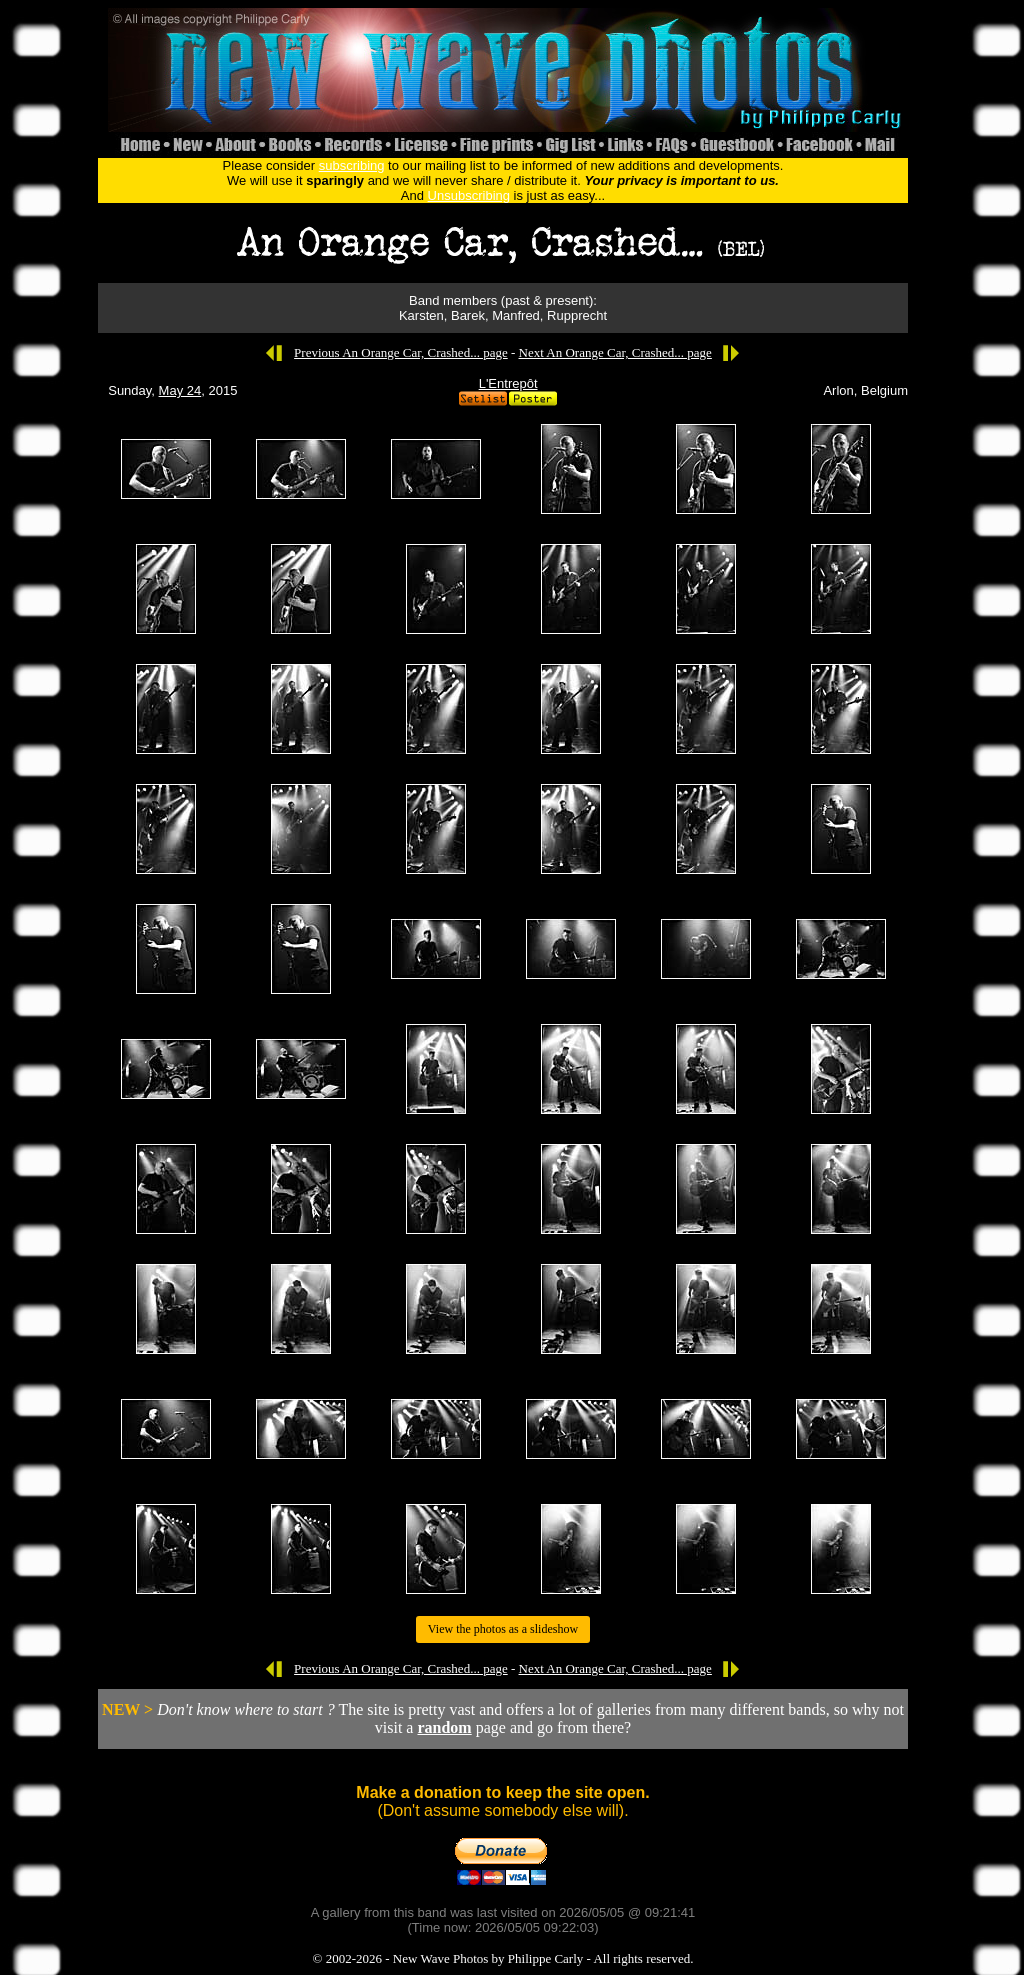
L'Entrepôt (508, 383)
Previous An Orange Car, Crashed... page (401, 352)
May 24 (180, 390)
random (444, 1727)
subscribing (352, 165)
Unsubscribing (469, 195)
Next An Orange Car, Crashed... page (615, 352)
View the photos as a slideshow (503, 1629)
